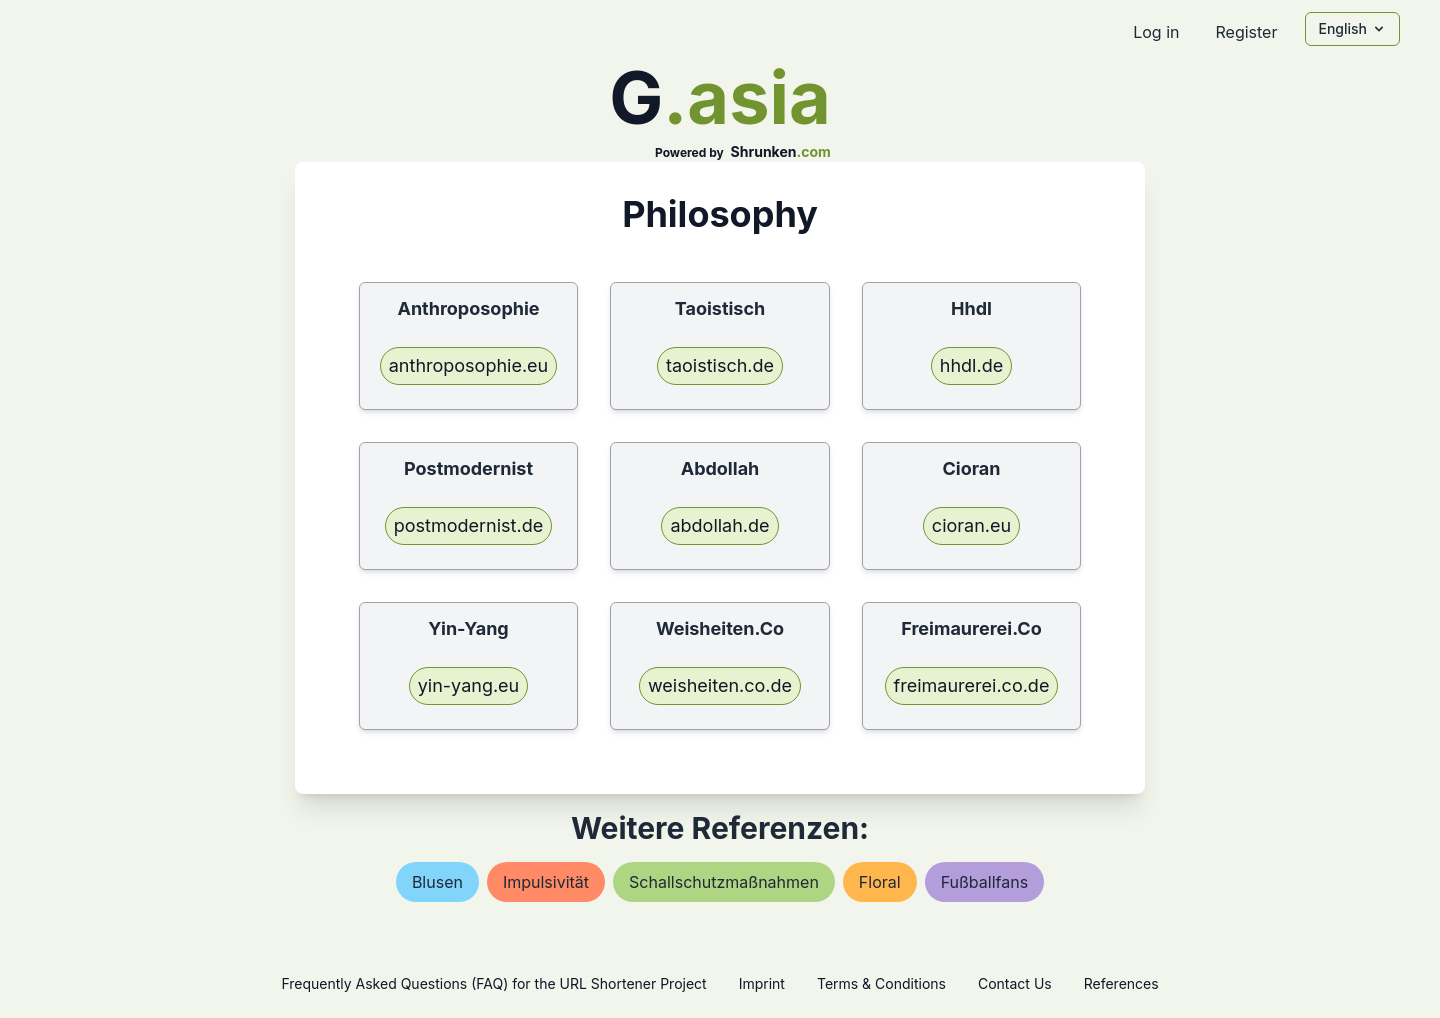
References (1121, 983)
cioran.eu (971, 525)
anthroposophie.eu (469, 365)
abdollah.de (719, 525)
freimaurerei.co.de (972, 685)
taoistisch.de (720, 365)
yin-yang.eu (469, 685)
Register (1246, 32)
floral (880, 882)
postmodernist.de (468, 525)
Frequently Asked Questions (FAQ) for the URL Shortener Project (493, 983)
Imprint (762, 983)
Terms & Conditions (881, 983)
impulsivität (546, 882)
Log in (1156, 32)
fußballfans (984, 882)
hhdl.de (971, 365)
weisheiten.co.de (720, 685)
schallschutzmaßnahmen (724, 882)
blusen (437, 882)
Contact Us (1015, 983)
